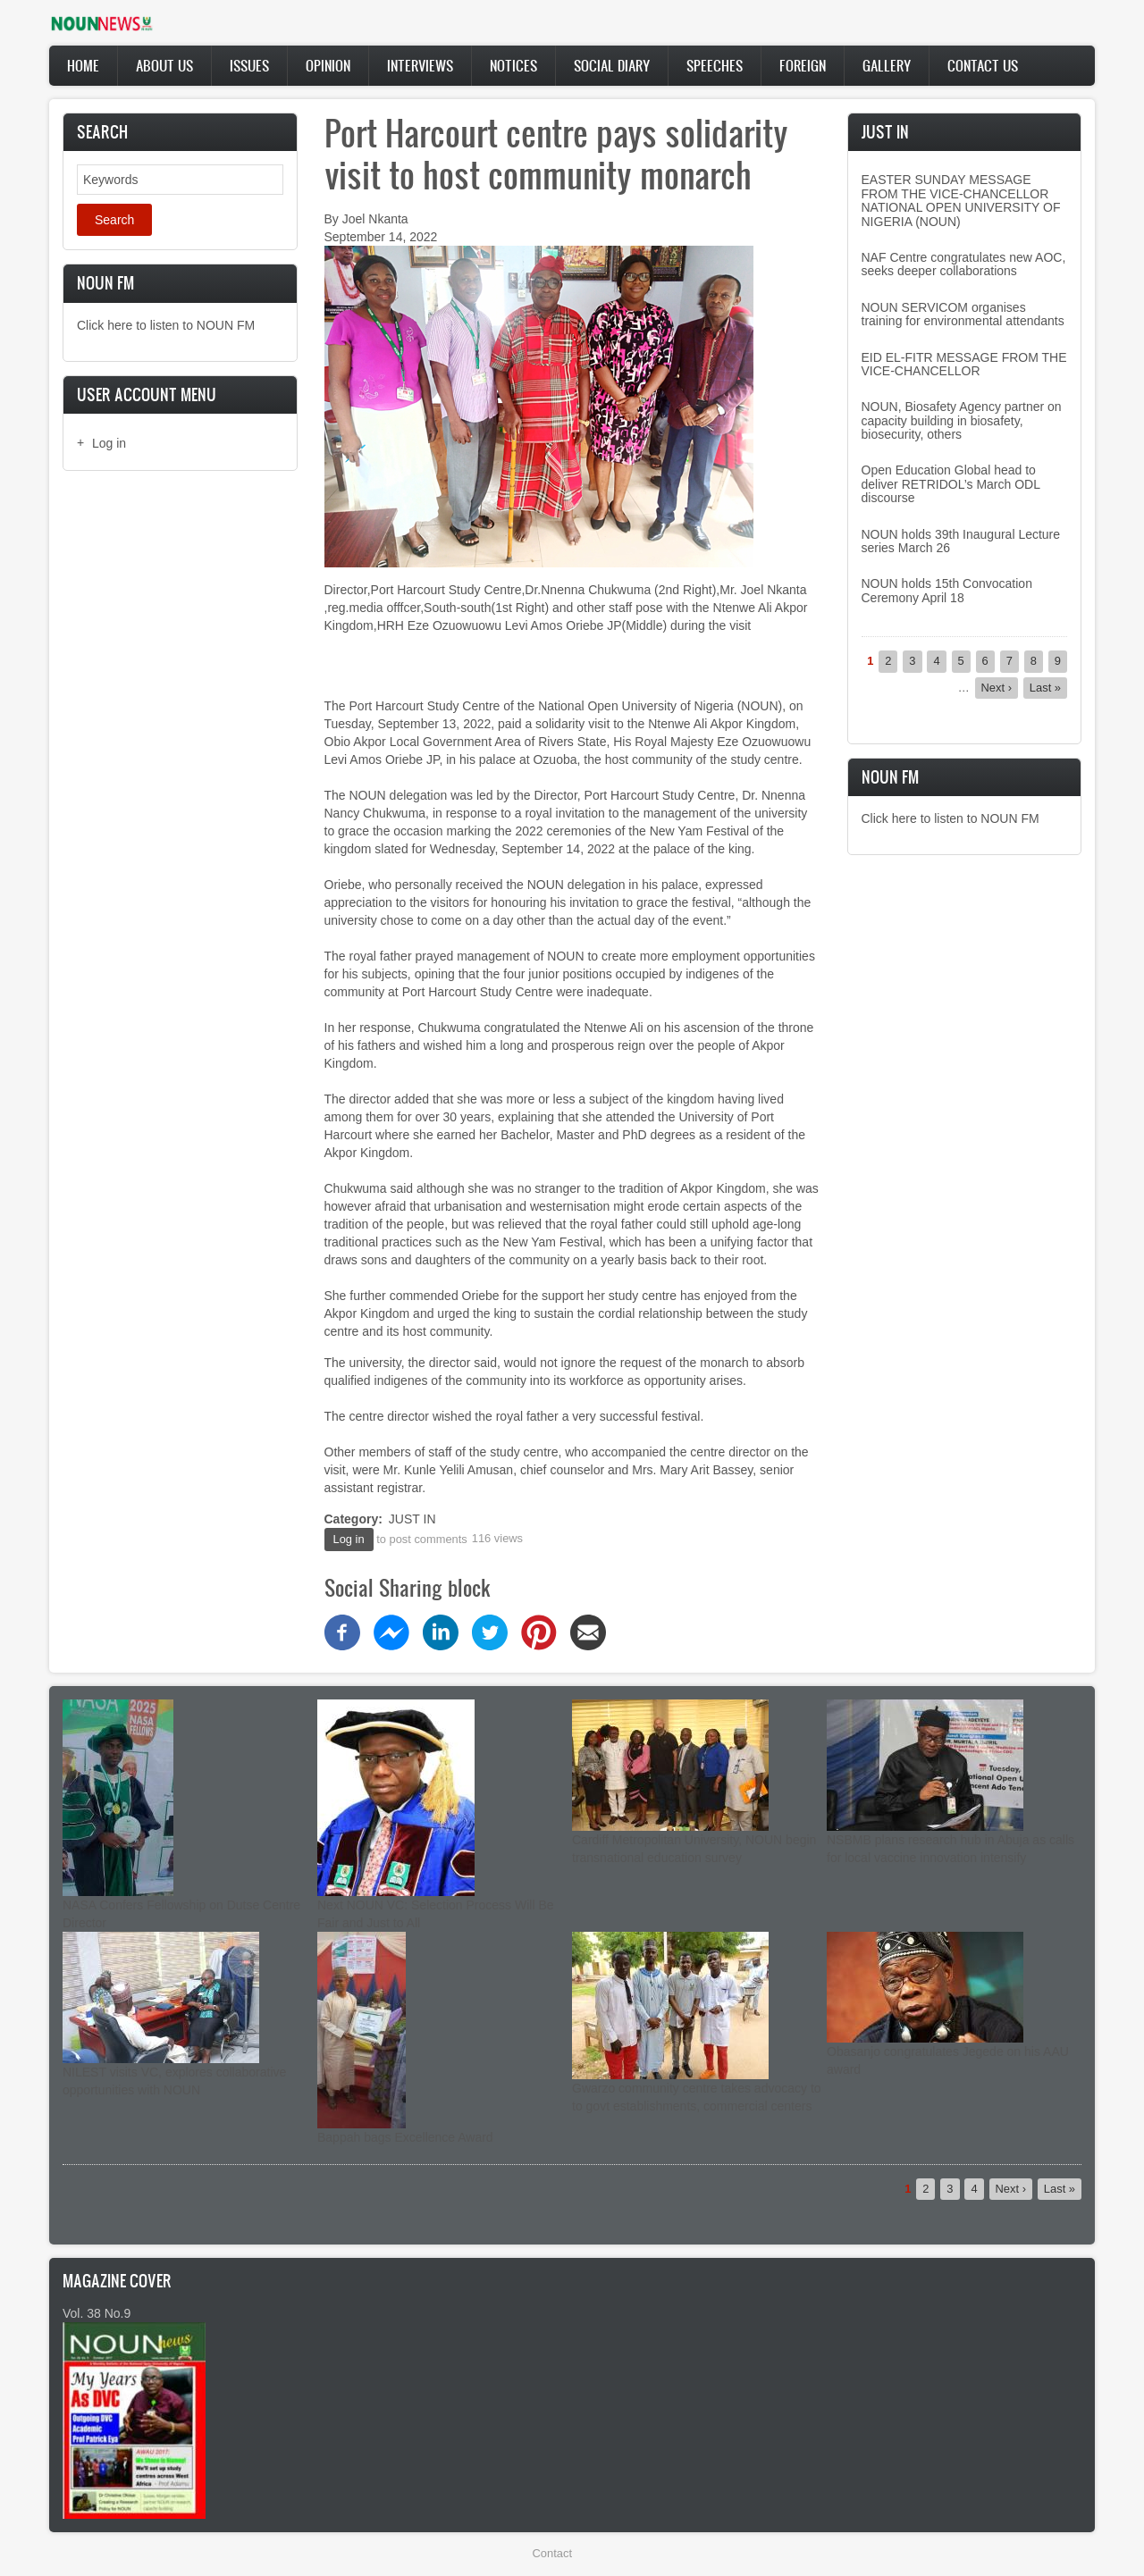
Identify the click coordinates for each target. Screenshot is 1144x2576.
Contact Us (982, 65)
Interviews (420, 65)
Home (83, 65)
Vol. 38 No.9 (96, 2313)
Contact (552, 2553)
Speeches (714, 65)
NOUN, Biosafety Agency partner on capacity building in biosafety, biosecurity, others (962, 420)
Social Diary (612, 65)
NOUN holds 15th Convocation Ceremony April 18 (947, 590)
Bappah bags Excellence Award (405, 2137)
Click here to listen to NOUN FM (166, 325)
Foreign (802, 65)
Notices (513, 65)
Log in (109, 443)
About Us (164, 65)
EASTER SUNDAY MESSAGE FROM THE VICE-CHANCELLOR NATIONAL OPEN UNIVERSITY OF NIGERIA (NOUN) (961, 200)
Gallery (886, 65)
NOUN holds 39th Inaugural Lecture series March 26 (961, 541)
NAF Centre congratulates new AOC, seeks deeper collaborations (964, 264)
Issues (249, 65)
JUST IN (412, 1519)
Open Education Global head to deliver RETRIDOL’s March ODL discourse (951, 484)
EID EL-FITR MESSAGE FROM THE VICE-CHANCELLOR (964, 364)
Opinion (328, 65)
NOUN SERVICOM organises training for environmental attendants (963, 314)
